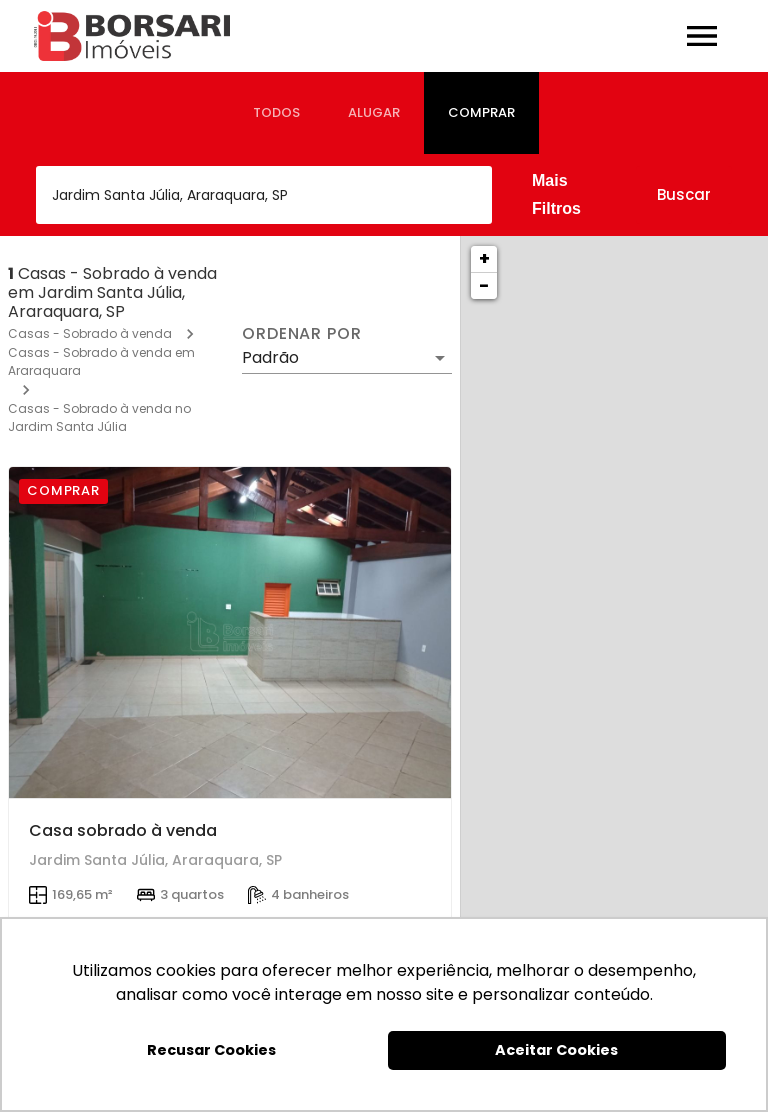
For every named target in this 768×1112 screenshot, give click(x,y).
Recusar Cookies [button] (211, 1050)
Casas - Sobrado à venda (90, 333)
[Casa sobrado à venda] (230, 633)
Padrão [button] (270, 357)
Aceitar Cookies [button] (556, 1050)
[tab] (276, 113)
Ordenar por (302, 334)
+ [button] (484, 258)
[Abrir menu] (702, 36)
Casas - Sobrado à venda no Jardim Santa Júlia (99, 417)
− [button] (484, 285)
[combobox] (264, 195)
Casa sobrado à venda (123, 830)
